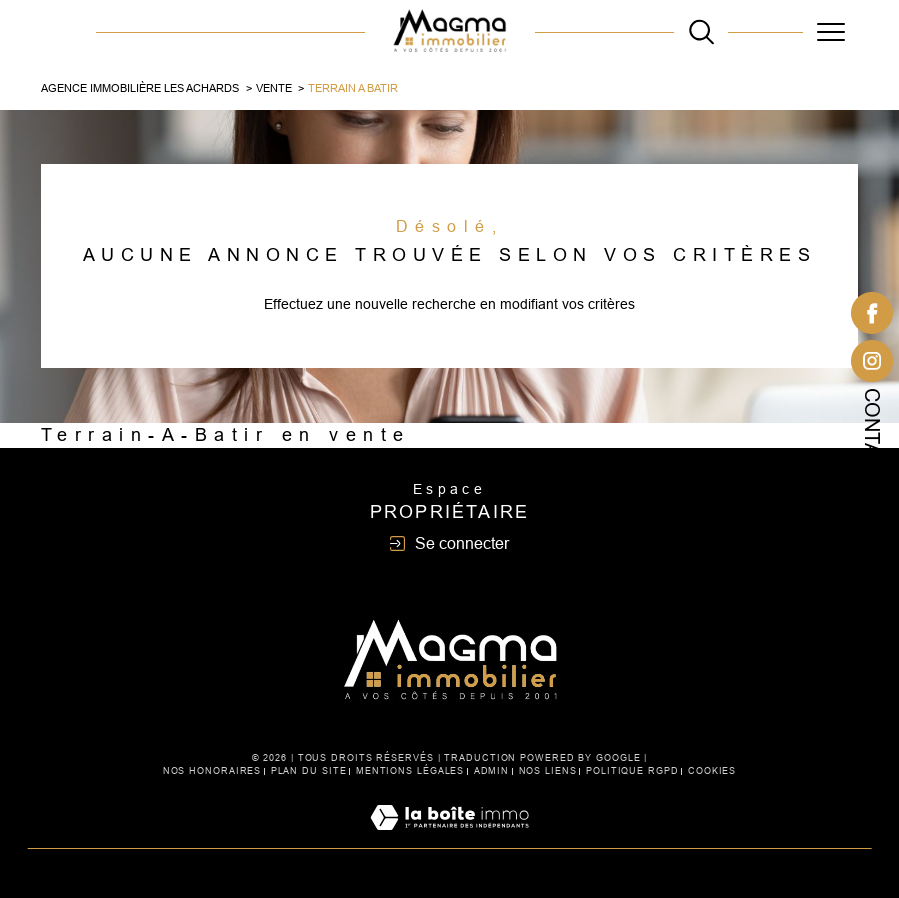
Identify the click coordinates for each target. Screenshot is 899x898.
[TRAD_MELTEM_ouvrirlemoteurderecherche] (701, 31)
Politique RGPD (632, 771)
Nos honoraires (212, 771)
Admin (492, 771)
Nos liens (548, 771)
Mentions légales (410, 771)
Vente (274, 88)
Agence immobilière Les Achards (140, 88)
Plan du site (309, 771)
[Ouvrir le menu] (830, 32)
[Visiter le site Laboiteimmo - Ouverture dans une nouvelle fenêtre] (449, 838)
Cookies (712, 771)
